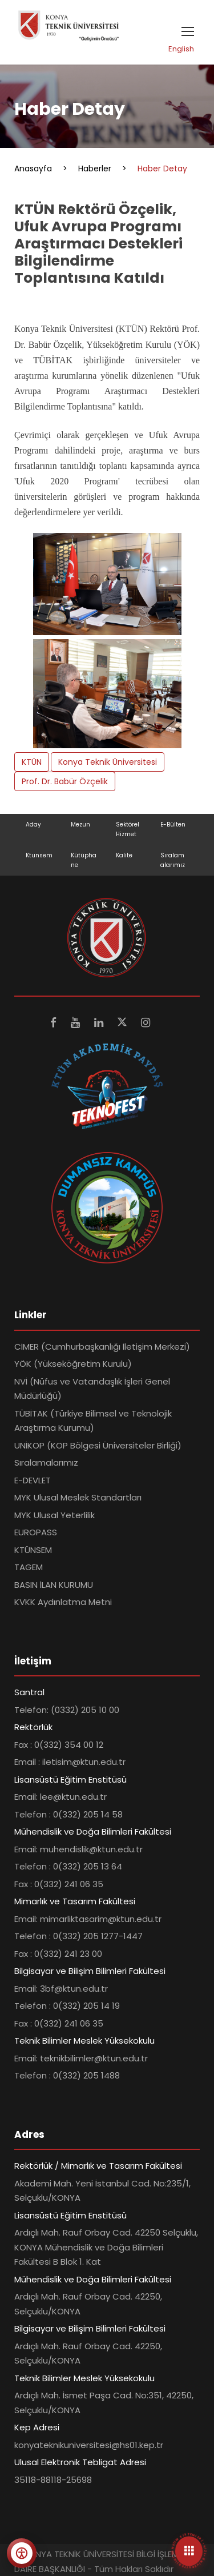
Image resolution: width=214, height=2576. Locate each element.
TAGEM (28, 1567)
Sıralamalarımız (46, 1462)
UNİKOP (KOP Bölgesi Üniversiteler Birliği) (97, 1445)
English (181, 48)
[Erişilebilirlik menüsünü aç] (22, 2553)
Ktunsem (39, 855)
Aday (33, 824)
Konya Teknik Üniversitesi (107, 762)
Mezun (80, 824)
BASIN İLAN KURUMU (53, 1585)
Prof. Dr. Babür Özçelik (65, 781)
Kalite (124, 855)
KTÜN (32, 762)
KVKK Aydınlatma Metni (63, 1602)
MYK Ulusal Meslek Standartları (78, 1497)
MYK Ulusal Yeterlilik (54, 1515)
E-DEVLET (32, 1480)
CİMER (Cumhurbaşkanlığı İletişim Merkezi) (102, 1347)
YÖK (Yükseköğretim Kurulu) (73, 1364)
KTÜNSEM (33, 1550)
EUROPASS (35, 1532)
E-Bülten (172, 824)
